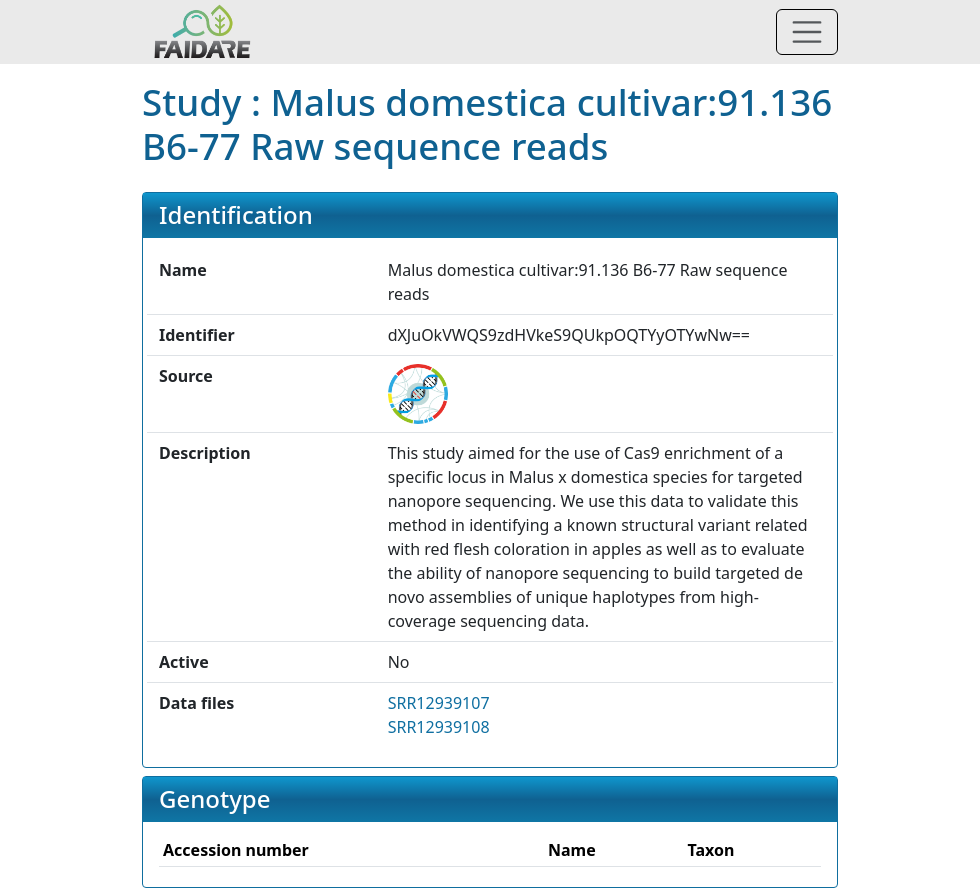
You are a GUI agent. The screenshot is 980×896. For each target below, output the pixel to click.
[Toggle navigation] (807, 32)
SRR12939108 (439, 727)
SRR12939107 (439, 703)
